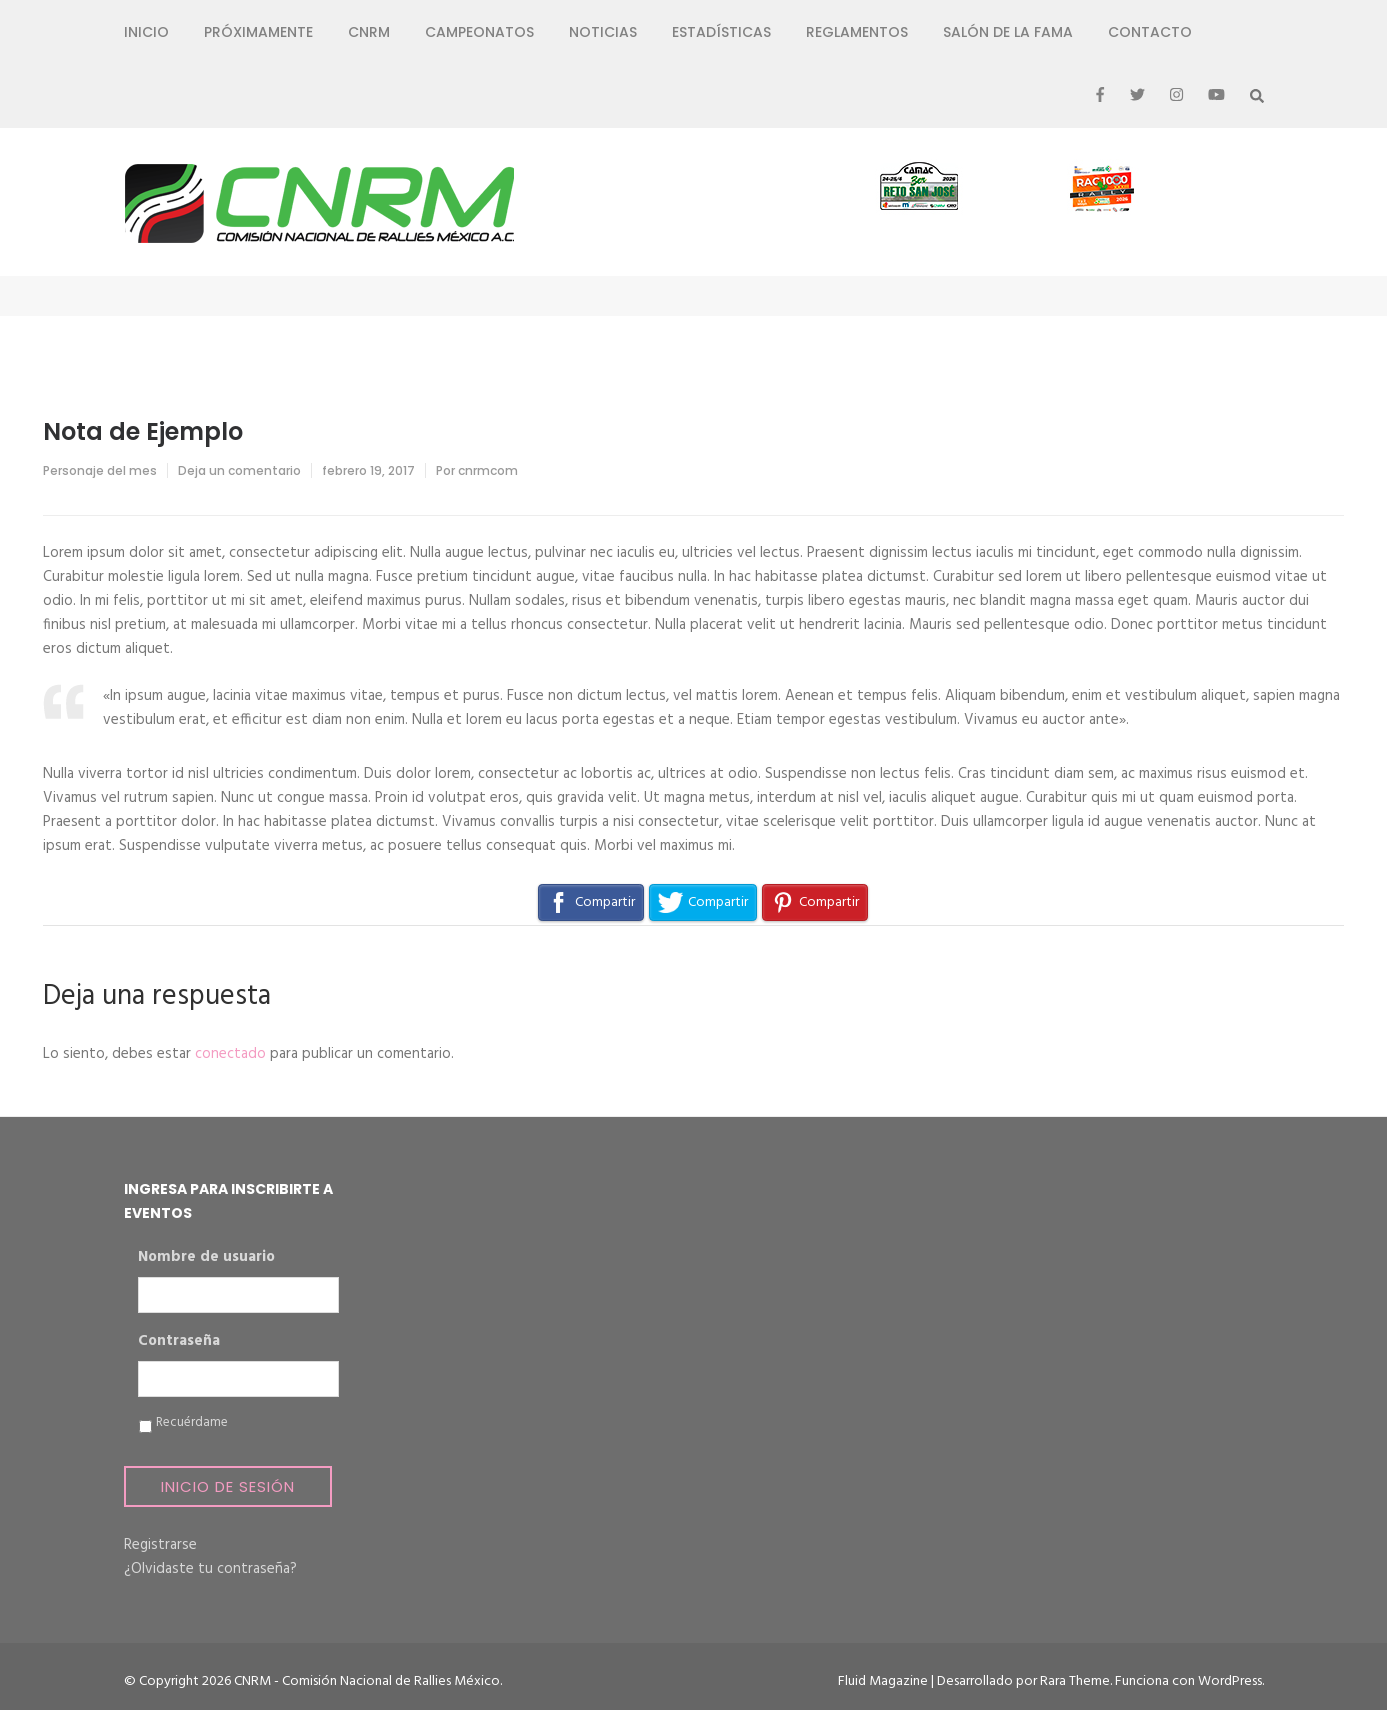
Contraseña (179, 1342)
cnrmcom (488, 470)
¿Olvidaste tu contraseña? (210, 1569)
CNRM (369, 32)
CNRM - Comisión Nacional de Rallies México (367, 1681)
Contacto (1150, 32)
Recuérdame (192, 1423)
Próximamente (258, 32)
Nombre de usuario (206, 1258)
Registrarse (160, 1545)
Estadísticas (721, 32)
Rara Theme (1075, 1681)
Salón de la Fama (1008, 32)
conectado (230, 1054)
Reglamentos (857, 32)
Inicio (146, 32)
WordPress (1230, 1681)
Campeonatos (479, 32)
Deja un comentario (239, 470)
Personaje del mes (100, 470)
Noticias (603, 32)
